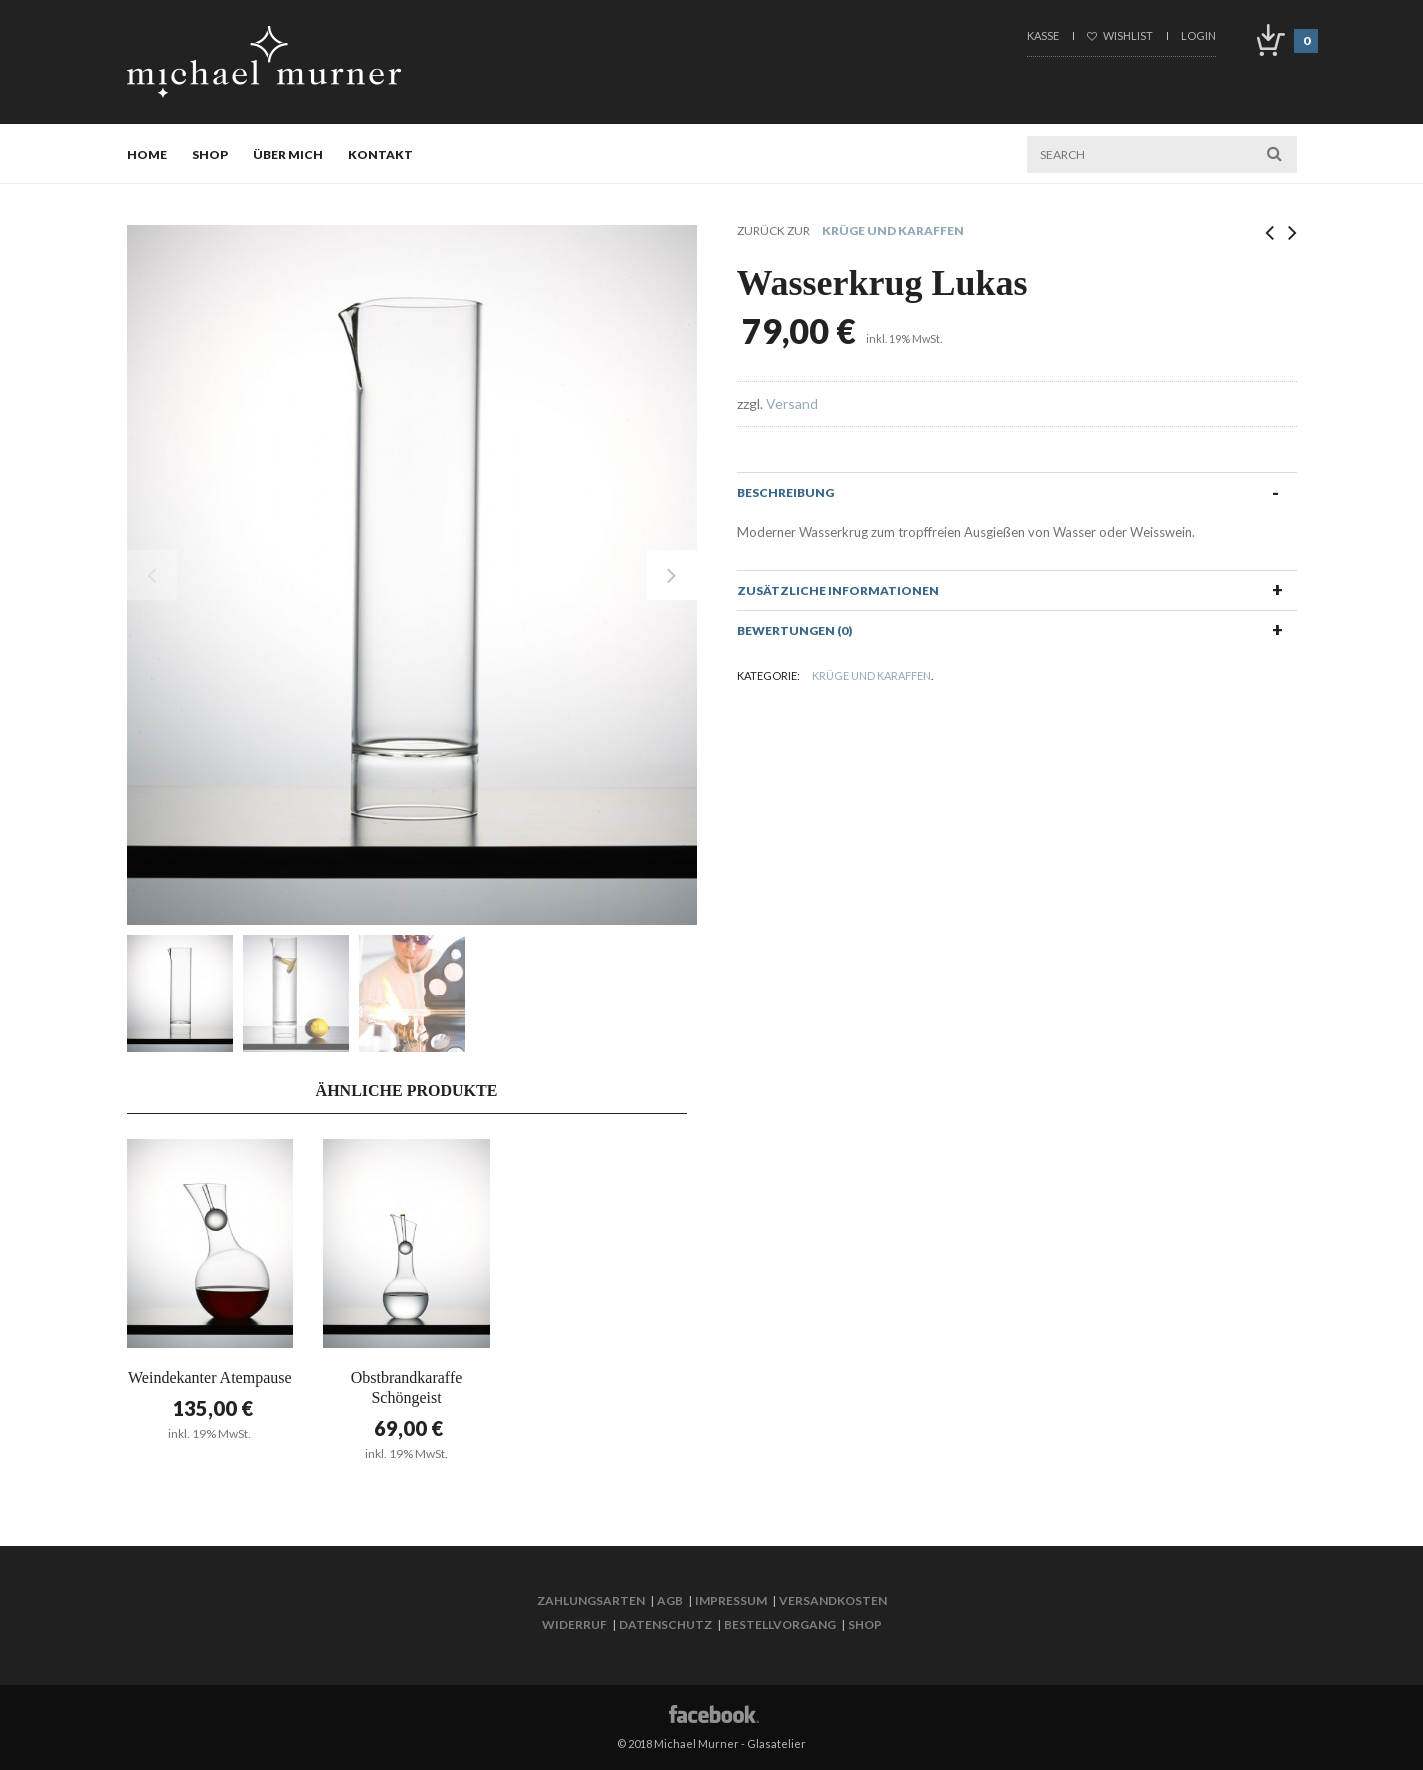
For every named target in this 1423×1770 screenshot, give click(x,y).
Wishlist (1120, 35)
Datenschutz (665, 1624)
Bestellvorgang (780, 1624)
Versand (792, 403)
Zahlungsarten (591, 1600)
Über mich (288, 154)
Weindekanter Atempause (210, 1377)
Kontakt (380, 154)
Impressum (731, 1600)
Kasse (1043, 35)
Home (147, 154)
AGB (670, 1600)
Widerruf (574, 1624)
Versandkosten (833, 1600)
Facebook (712, 1712)
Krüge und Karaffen (893, 230)
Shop (210, 154)
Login (1198, 35)
